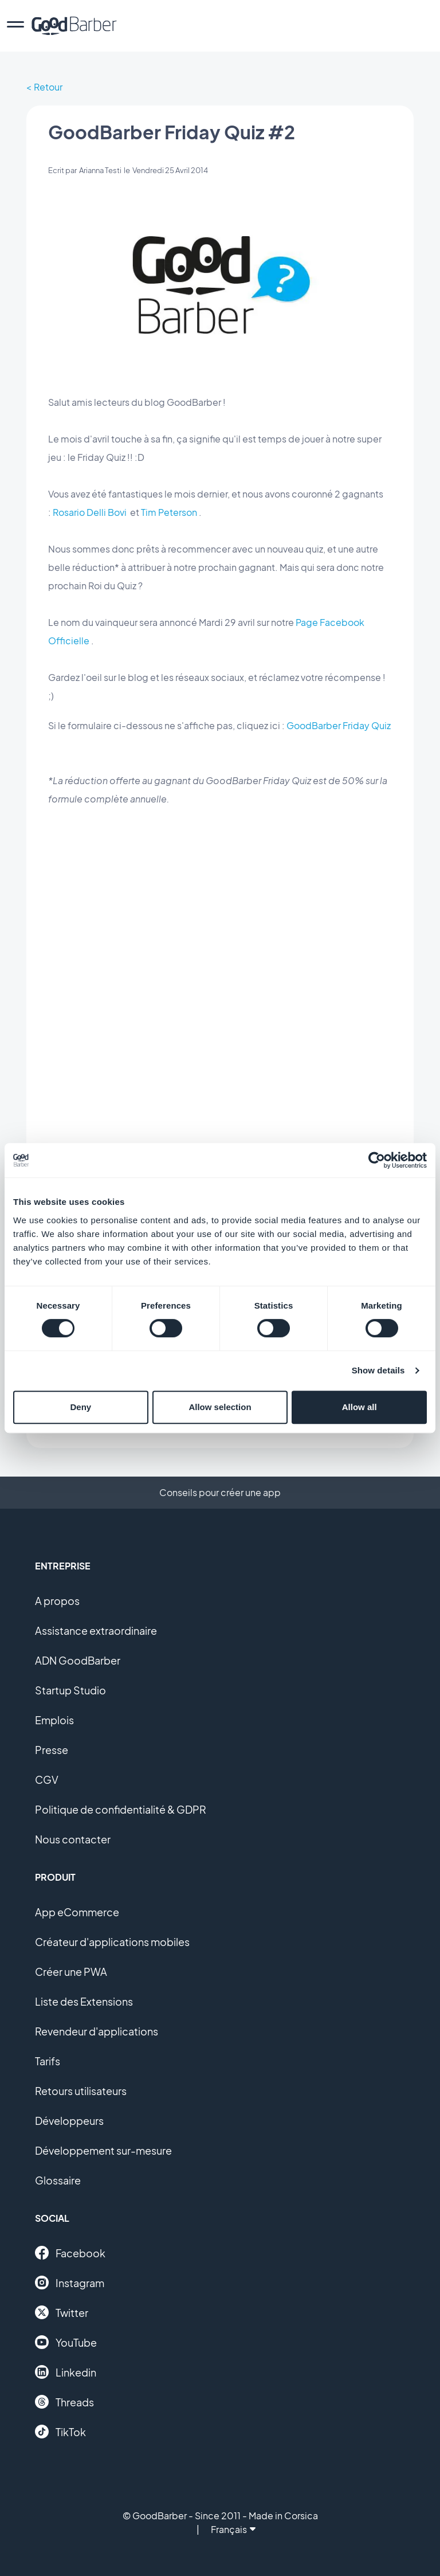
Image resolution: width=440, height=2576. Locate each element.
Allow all (359, 1407)
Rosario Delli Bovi (90, 512)
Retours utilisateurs (81, 2090)
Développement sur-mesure (103, 2150)
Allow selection (219, 1407)
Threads (64, 2402)
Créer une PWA (71, 1971)
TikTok (60, 2431)
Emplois (54, 1720)
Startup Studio (70, 1690)
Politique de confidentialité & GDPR (120, 1809)
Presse (51, 1749)
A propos (57, 1600)
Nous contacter (73, 1839)
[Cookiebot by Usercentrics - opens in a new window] (377, 1160)
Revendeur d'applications (96, 2031)
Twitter (61, 2312)
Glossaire (58, 2180)
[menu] (15, 26)
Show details (378, 1370)
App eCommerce (77, 1912)
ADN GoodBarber (77, 1660)
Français (233, 2529)
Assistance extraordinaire (96, 1630)
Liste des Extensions (84, 2001)
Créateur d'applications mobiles (112, 1941)
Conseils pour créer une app (220, 1492)
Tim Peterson (169, 512)
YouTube (66, 2342)
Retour (48, 87)
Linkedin (65, 2372)
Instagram (69, 2282)
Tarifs (47, 2061)
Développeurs (69, 2120)
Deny (80, 1407)
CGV (46, 1779)
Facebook (70, 2253)
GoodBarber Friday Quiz (338, 725)
